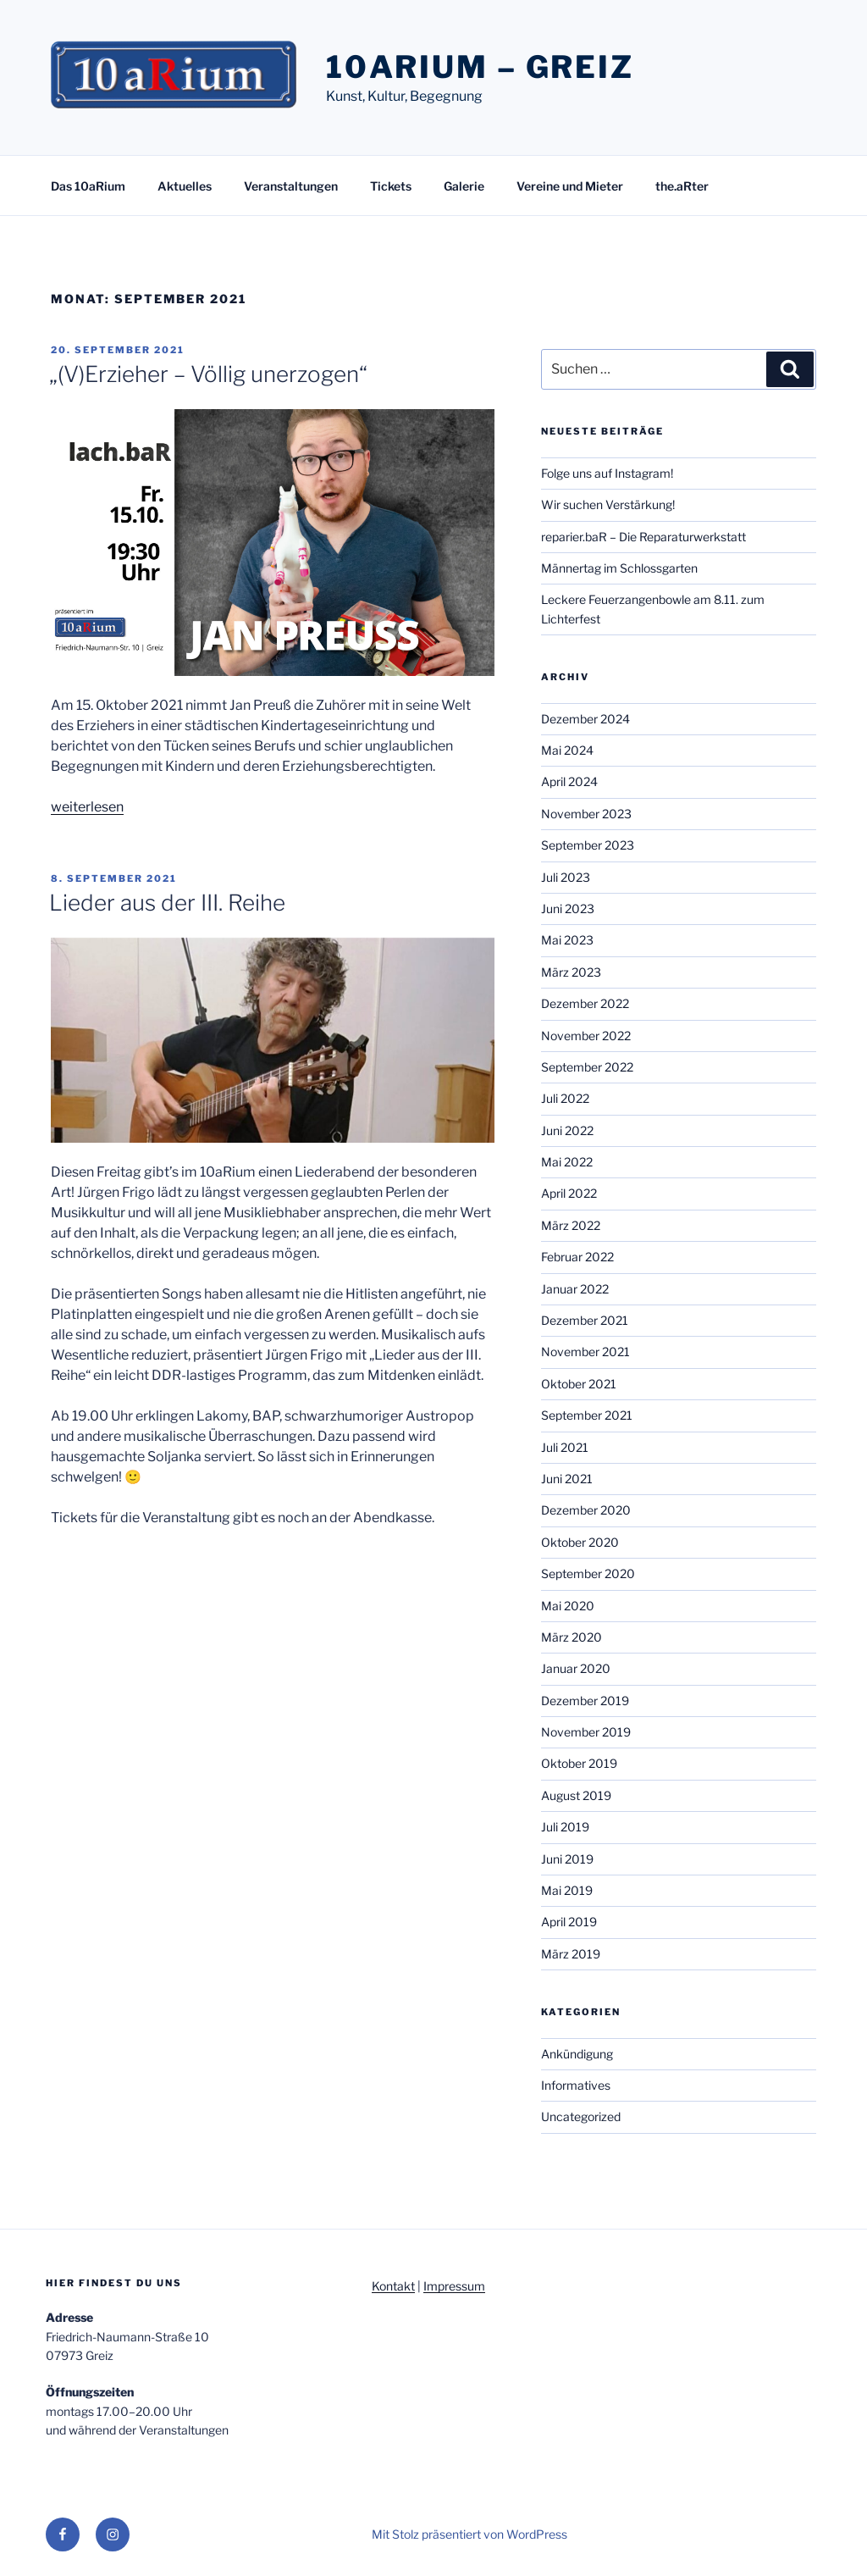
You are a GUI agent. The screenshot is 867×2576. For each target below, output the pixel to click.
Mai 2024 (567, 750)
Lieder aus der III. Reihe (167, 902)
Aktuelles (184, 186)
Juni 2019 (567, 1859)
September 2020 (588, 1573)
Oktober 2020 (580, 1542)
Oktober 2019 (579, 1763)
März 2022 (570, 1225)
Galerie (464, 186)
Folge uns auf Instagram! (607, 473)
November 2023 (586, 813)
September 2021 (586, 1415)
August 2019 (576, 1795)
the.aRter (682, 186)
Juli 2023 (565, 877)
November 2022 (586, 1035)
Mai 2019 (567, 1890)
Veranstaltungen (291, 186)
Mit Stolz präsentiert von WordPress (469, 2534)
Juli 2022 (565, 1098)
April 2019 (569, 1921)
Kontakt (393, 2286)
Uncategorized (581, 2116)
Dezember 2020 (586, 1510)
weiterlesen (87, 807)
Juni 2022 (567, 1130)
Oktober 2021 (578, 1384)
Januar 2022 (575, 1289)
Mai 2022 (567, 1162)
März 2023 (571, 972)
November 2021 (585, 1351)
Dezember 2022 (585, 1003)
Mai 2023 (567, 940)
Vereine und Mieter (569, 186)
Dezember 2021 (584, 1320)
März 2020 (571, 1637)
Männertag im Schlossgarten (619, 568)
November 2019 (586, 1732)
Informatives (575, 2085)
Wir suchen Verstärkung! (608, 504)
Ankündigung (577, 2054)
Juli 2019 (565, 1827)
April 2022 (569, 1193)
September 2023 (587, 845)
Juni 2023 (567, 908)
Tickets (390, 186)
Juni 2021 (567, 1478)
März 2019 (570, 1954)
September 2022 (587, 1067)
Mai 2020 (567, 1605)
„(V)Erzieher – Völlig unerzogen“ (208, 374)
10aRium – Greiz (480, 67)
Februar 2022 (577, 1256)
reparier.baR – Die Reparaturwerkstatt (643, 536)
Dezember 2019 (585, 1700)
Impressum (454, 2286)
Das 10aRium (88, 186)
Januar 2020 (575, 1668)
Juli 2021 (564, 1447)
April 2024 (569, 781)
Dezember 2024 (585, 719)
